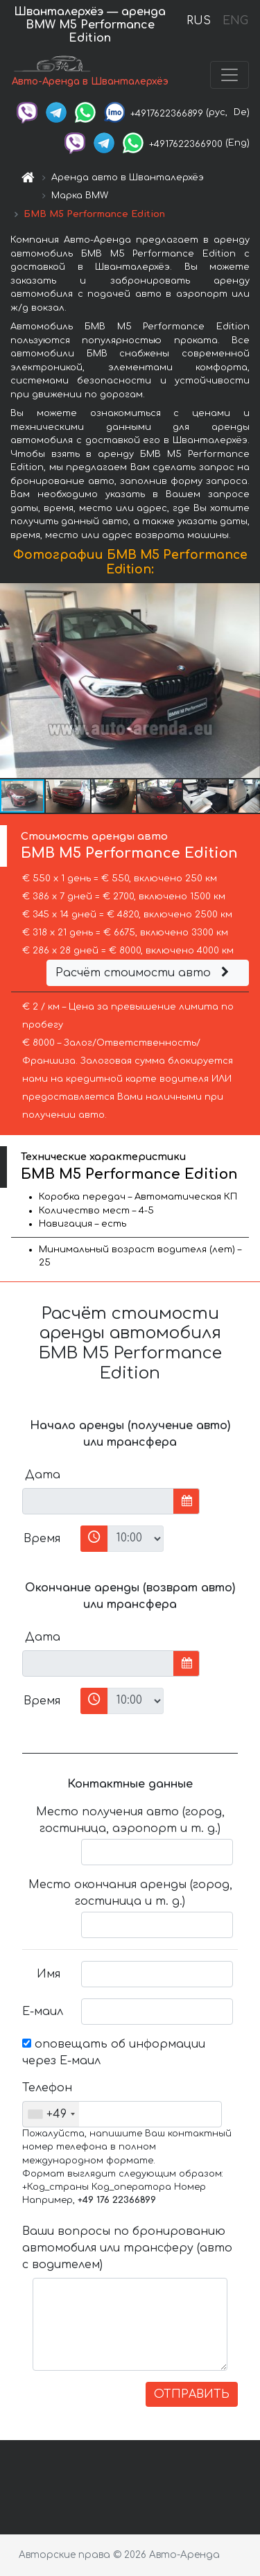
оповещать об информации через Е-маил (113, 2052)
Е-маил (42, 2011)
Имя (48, 1974)
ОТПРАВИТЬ (191, 2394)
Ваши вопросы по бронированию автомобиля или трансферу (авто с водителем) (127, 2248)
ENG (235, 21)
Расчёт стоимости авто (144, 973)
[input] (98, 1501)
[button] (247, 681)
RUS (199, 21)
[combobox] (51, 2114)
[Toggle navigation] (229, 75)
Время (42, 1538)
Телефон (46, 2088)
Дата (42, 1475)
